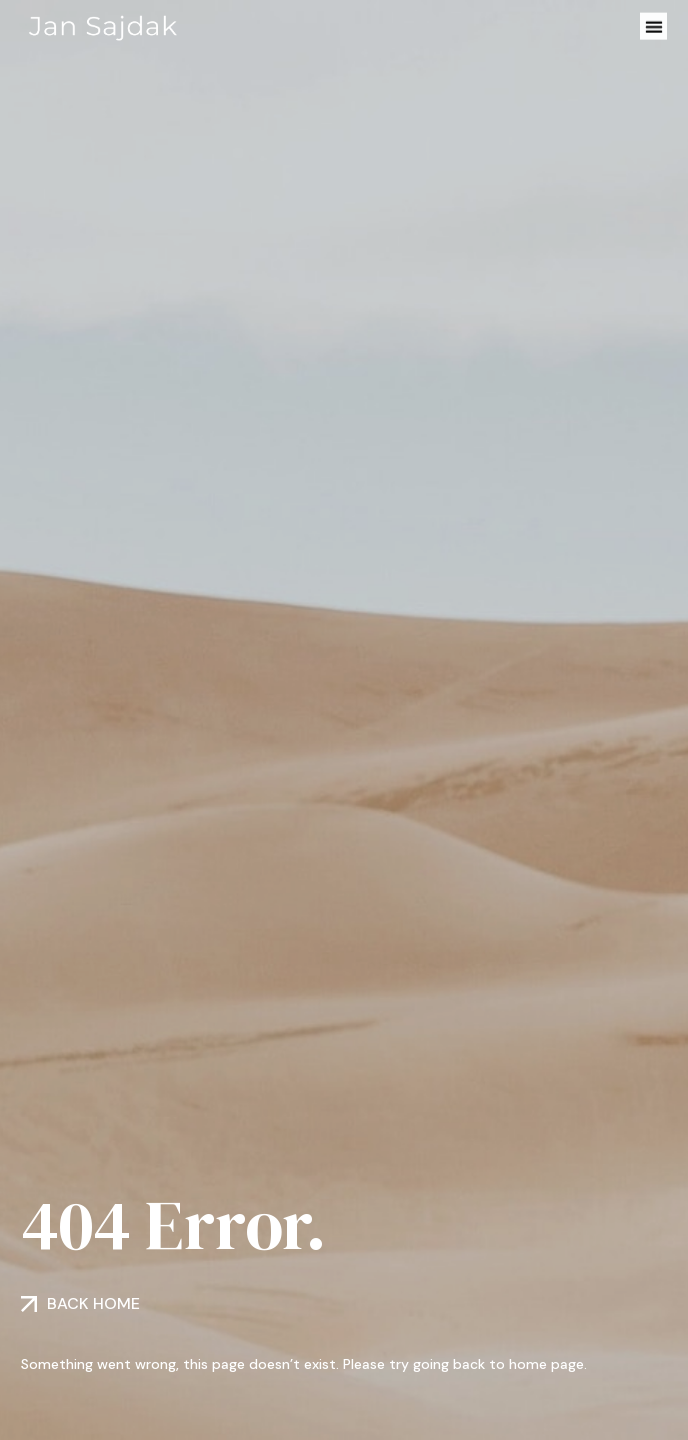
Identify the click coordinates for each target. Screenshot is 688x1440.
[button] (653, 25)
